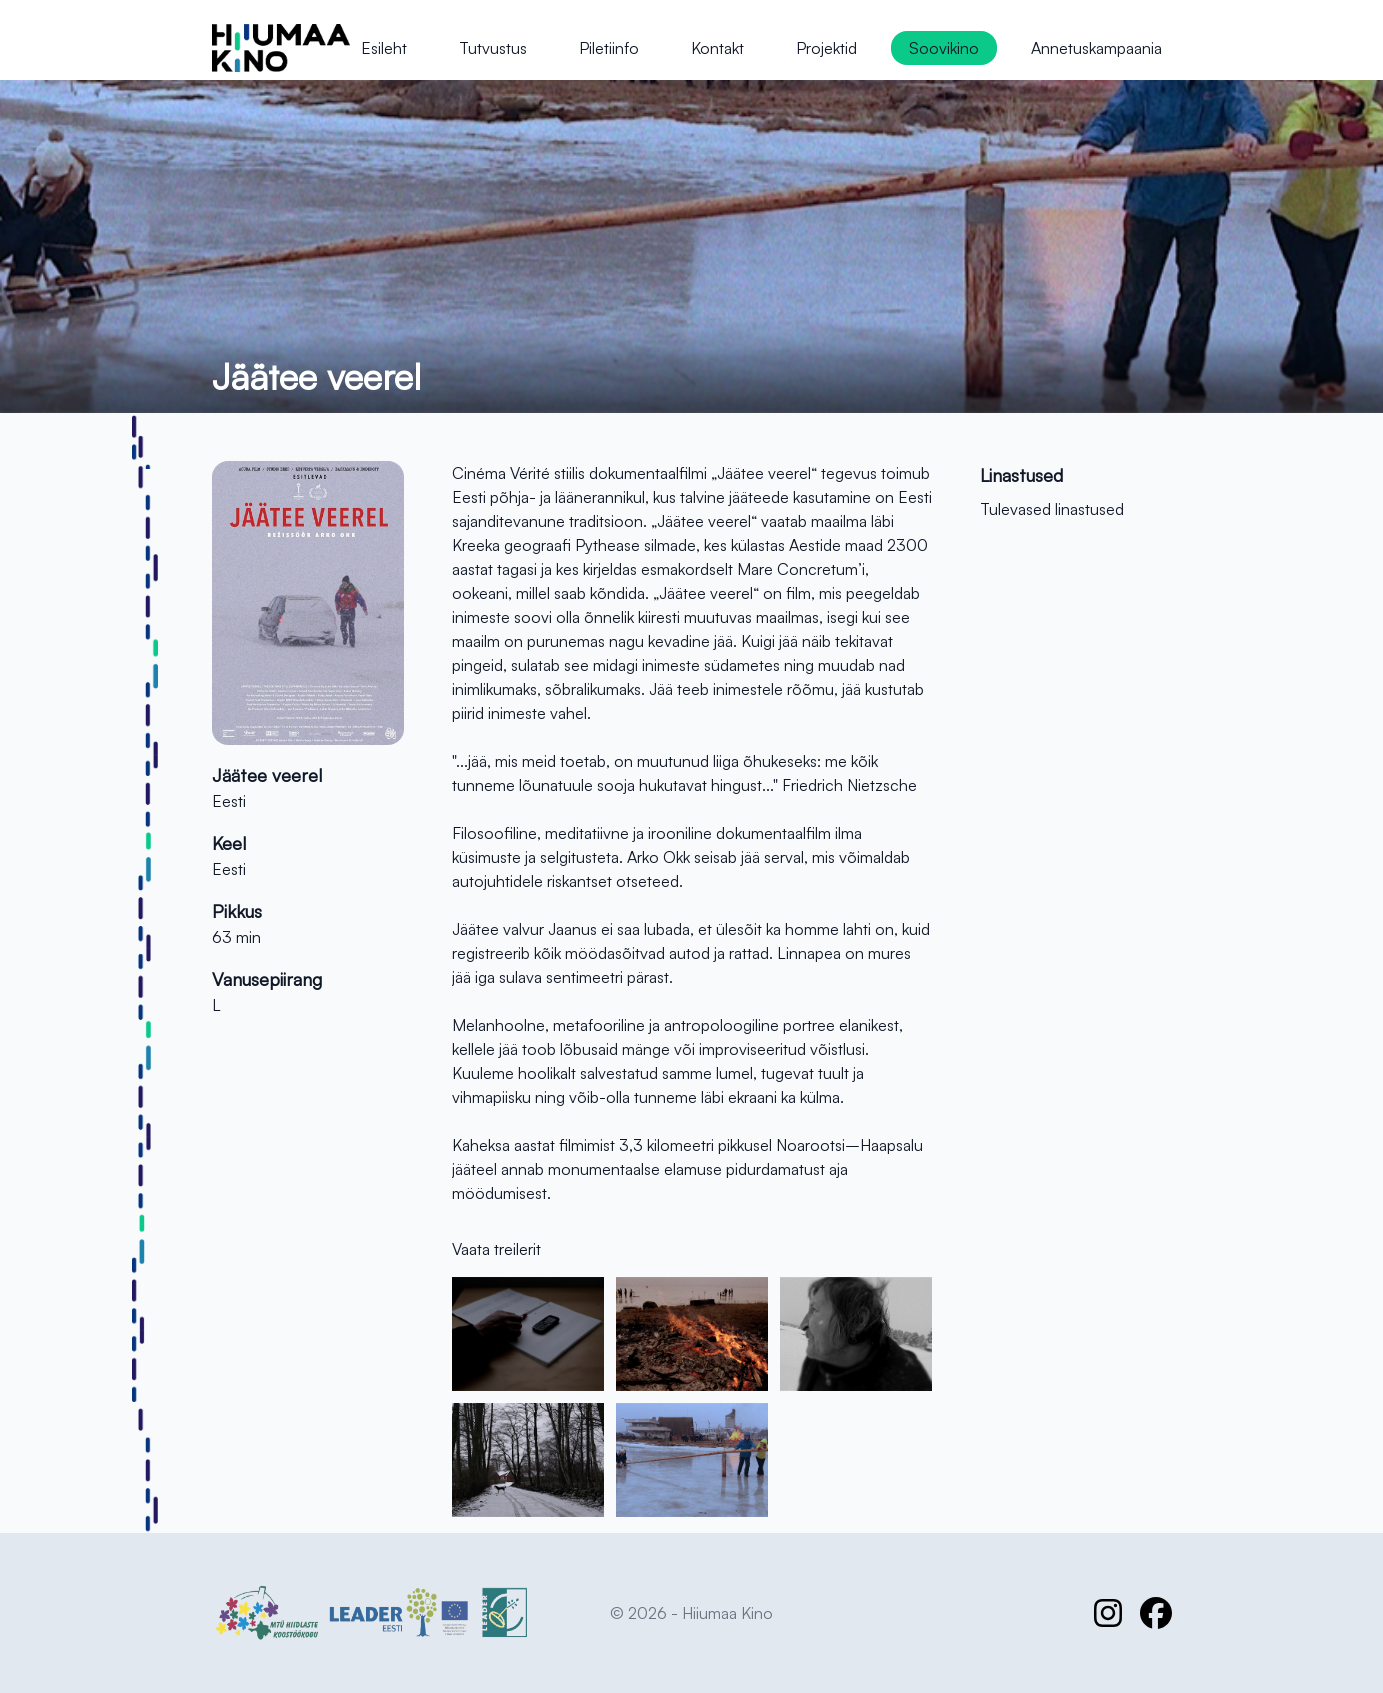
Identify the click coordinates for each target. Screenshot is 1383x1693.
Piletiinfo (609, 48)
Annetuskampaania (1096, 48)
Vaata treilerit (496, 1249)
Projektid (826, 48)
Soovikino (944, 48)
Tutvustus (493, 48)
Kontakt (717, 48)
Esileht (384, 48)
